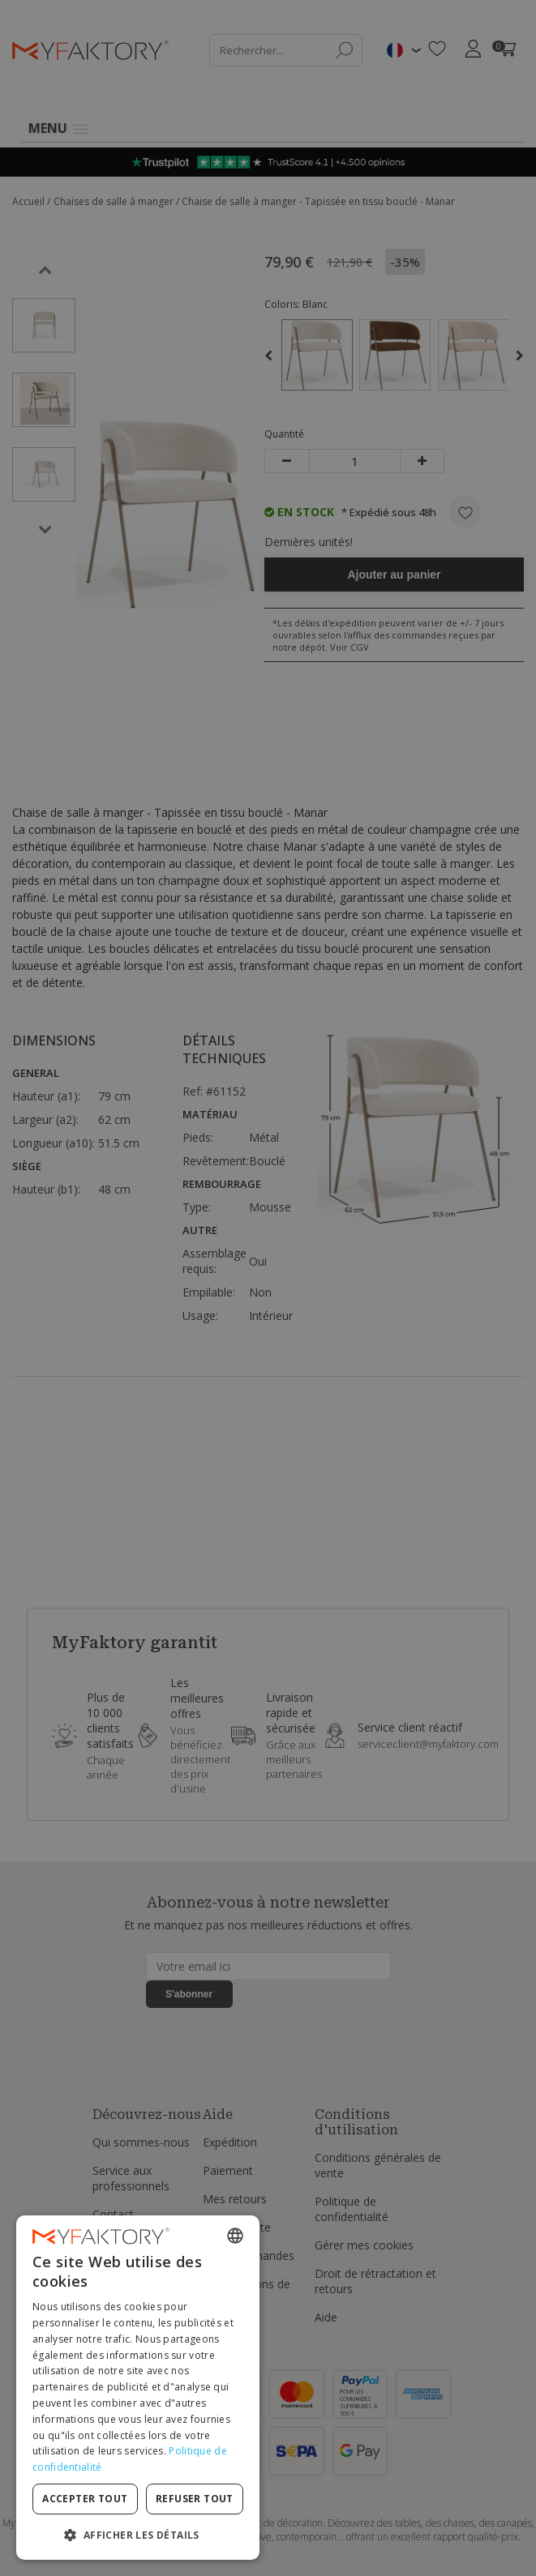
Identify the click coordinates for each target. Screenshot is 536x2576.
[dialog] (137, 2387)
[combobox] (235, 2236)
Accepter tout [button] (84, 2499)
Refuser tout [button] (195, 2499)
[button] (137, 2534)
